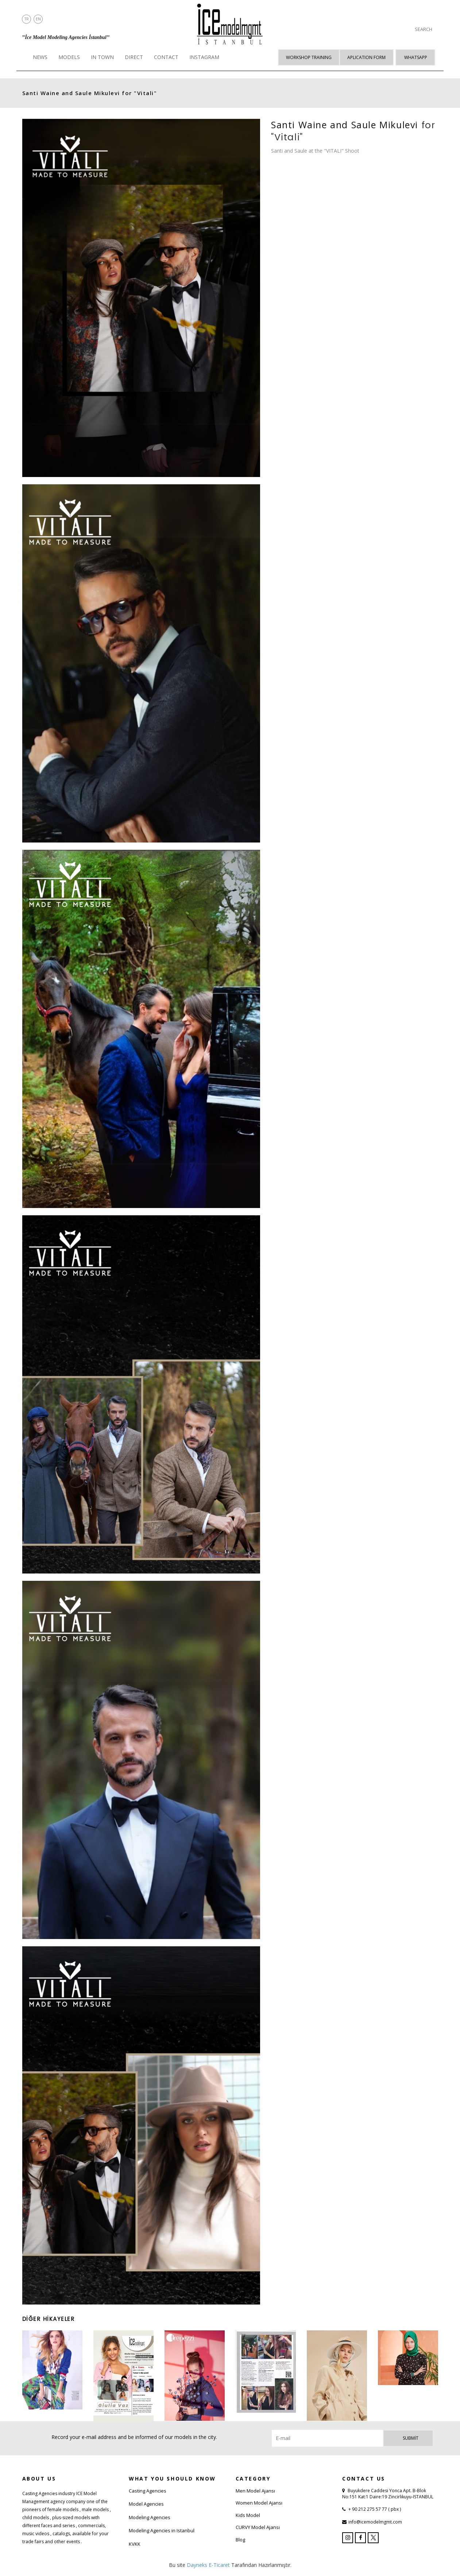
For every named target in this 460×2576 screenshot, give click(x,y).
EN (38, 19)
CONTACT (166, 57)
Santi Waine (41, 93)
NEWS (40, 57)
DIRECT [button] (134, 57)
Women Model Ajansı (259, 2502)
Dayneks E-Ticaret (208, 2564)
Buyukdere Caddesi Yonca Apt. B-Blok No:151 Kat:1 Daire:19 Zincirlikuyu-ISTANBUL (387, 2493)
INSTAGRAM (204, 57)
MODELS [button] (69, 57)
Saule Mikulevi (97, 93)
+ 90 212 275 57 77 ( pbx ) (374, 2509)
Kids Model (248, 2515)
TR (26, 19)
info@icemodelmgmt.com (375, 2522)
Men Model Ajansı (255, 2490)
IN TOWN (102, 57)
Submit (410, 2438)
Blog (240, 2539)
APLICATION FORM (366, 57)
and (67, 93)
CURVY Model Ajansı (258, 2527)
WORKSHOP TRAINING (309, 57)
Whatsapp (415, 57)
